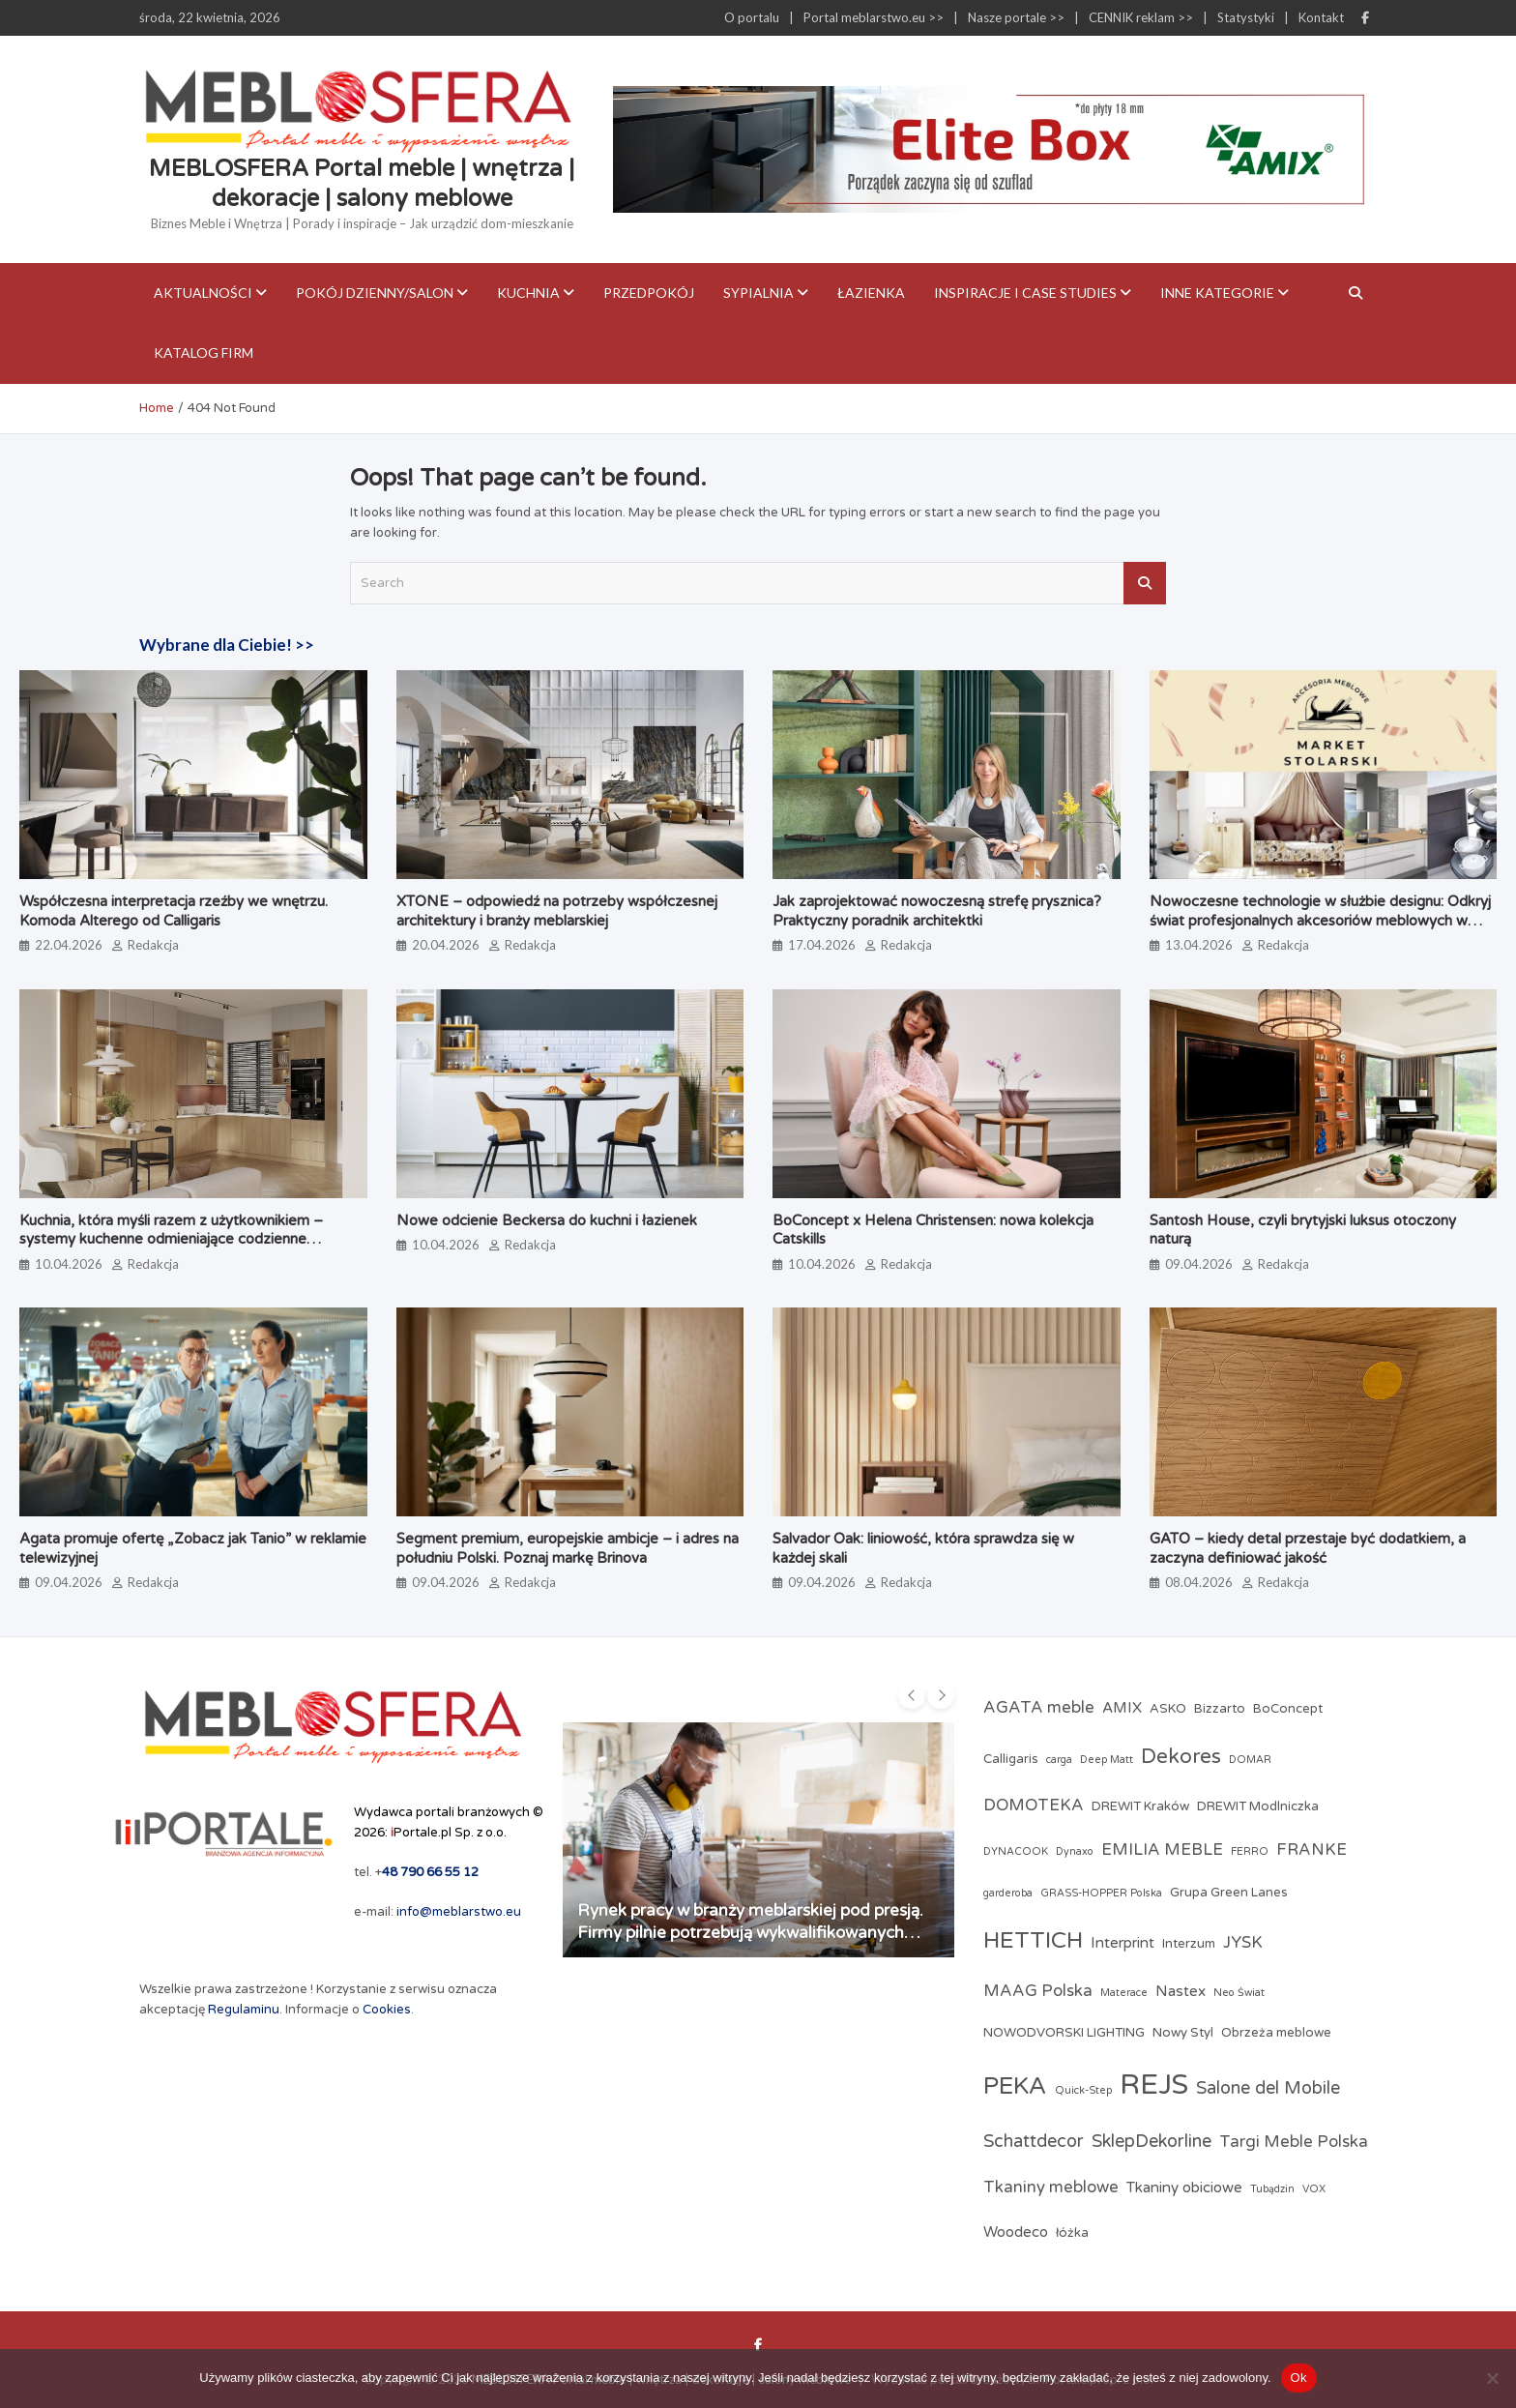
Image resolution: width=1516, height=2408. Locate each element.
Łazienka (871, 292)
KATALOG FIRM (203, 352)
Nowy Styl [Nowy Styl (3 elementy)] (1182, 2033)
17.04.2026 (822, 945)
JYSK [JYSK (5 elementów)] (1243, 1943)
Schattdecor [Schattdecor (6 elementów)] (1033, 2141)
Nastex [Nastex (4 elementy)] (1180, 1991)
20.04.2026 (446, 945)
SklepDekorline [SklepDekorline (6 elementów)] (1151, 2141)
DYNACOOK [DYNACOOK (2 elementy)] (1015, 1851)
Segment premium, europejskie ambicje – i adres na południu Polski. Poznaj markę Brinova (567, 1548)
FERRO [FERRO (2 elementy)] (1249, 1851)
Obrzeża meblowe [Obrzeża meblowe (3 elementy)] (1276, 2033)
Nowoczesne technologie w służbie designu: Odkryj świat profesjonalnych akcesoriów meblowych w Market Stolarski (1320, 920)
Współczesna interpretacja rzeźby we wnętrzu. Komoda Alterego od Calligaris (173, 911)
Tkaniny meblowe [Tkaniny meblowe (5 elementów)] (1051, 2187)
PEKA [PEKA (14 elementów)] (1015, 2085)
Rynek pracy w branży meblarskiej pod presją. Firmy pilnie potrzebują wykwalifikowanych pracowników (750, 1931)
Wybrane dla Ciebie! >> (226, 644)
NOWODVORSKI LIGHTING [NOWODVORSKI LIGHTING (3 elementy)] (1064, 2033)
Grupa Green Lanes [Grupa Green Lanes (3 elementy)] (1229, 1892)
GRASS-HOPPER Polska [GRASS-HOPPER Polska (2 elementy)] (1101, 1893)
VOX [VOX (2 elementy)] (1314, 2189)
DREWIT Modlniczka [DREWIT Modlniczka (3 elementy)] (1258, 1806)
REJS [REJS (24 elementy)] (1154, 2084)
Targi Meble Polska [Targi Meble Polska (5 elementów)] (1293, 2142)
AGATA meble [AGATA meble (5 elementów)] (1038, 1708)
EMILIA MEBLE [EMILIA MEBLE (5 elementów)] (1162, 1850)
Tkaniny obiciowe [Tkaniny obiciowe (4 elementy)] (1184, 2187)
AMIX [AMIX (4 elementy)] (1122, 1708)
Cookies (387, 2009)
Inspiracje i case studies (1025, 292)
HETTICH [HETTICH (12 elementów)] (1033, 1940)
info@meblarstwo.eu (458, 1912)
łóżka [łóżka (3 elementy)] (1072, 2233)
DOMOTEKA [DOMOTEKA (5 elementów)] (1033, 1805)
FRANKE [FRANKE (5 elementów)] (1311, 1850)
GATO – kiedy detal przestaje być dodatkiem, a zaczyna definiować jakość (1308, 1548)
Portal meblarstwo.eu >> (873, 17)
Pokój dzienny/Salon (374, 292)
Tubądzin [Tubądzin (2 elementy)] (1272, 2189)
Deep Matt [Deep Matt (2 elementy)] (1106, 1759)
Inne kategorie (1217, 292)
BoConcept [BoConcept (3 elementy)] (1288, 1709)
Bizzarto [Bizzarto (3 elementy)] (1219, 1709)
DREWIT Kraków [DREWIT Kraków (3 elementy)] (1140, 1806)
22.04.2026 (68, 945)
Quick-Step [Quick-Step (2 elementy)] (1083, 2090)
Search (1144, 583)
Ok (1299, 2377)
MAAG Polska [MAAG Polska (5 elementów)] (1038, 1991)
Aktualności (203, 292)
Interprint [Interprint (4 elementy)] (1122, 1943)
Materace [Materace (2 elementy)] (1124, 1992)
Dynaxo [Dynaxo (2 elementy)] (1074, 1851)
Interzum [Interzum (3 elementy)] (1188, 1944)
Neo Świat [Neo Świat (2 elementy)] (1239, 1992)
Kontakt (1321, 17)
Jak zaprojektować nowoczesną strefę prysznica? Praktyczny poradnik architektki (941, 911)
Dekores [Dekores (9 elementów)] (1181, 1757)
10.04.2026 (68, 1264)
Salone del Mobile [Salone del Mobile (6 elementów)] (1268, 2088)
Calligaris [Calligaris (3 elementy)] (1010, 1759)
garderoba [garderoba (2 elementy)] (1008, 1893)
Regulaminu (243, 2009)
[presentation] (911, 1695)
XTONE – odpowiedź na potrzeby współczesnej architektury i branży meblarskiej (556, 911)
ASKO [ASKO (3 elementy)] (1168, 1709)
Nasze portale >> (1016, 17)
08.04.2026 (1199, 1582)
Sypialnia (758, 292)
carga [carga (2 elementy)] (1059, 1759)
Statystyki (1245, 17)
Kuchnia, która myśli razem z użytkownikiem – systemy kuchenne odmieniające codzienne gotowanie (171, 1239)
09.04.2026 (1199, 1264)
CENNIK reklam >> (1141, 17)
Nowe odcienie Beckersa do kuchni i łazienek (546, 1220)
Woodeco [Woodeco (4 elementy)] (1015, 2232)
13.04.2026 (1199, 945)
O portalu (751, 17)
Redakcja (153, 945)
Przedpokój (648, 292)
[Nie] (1491, 2378)
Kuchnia (528, 292)
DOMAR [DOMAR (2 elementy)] (1250, 1759)
